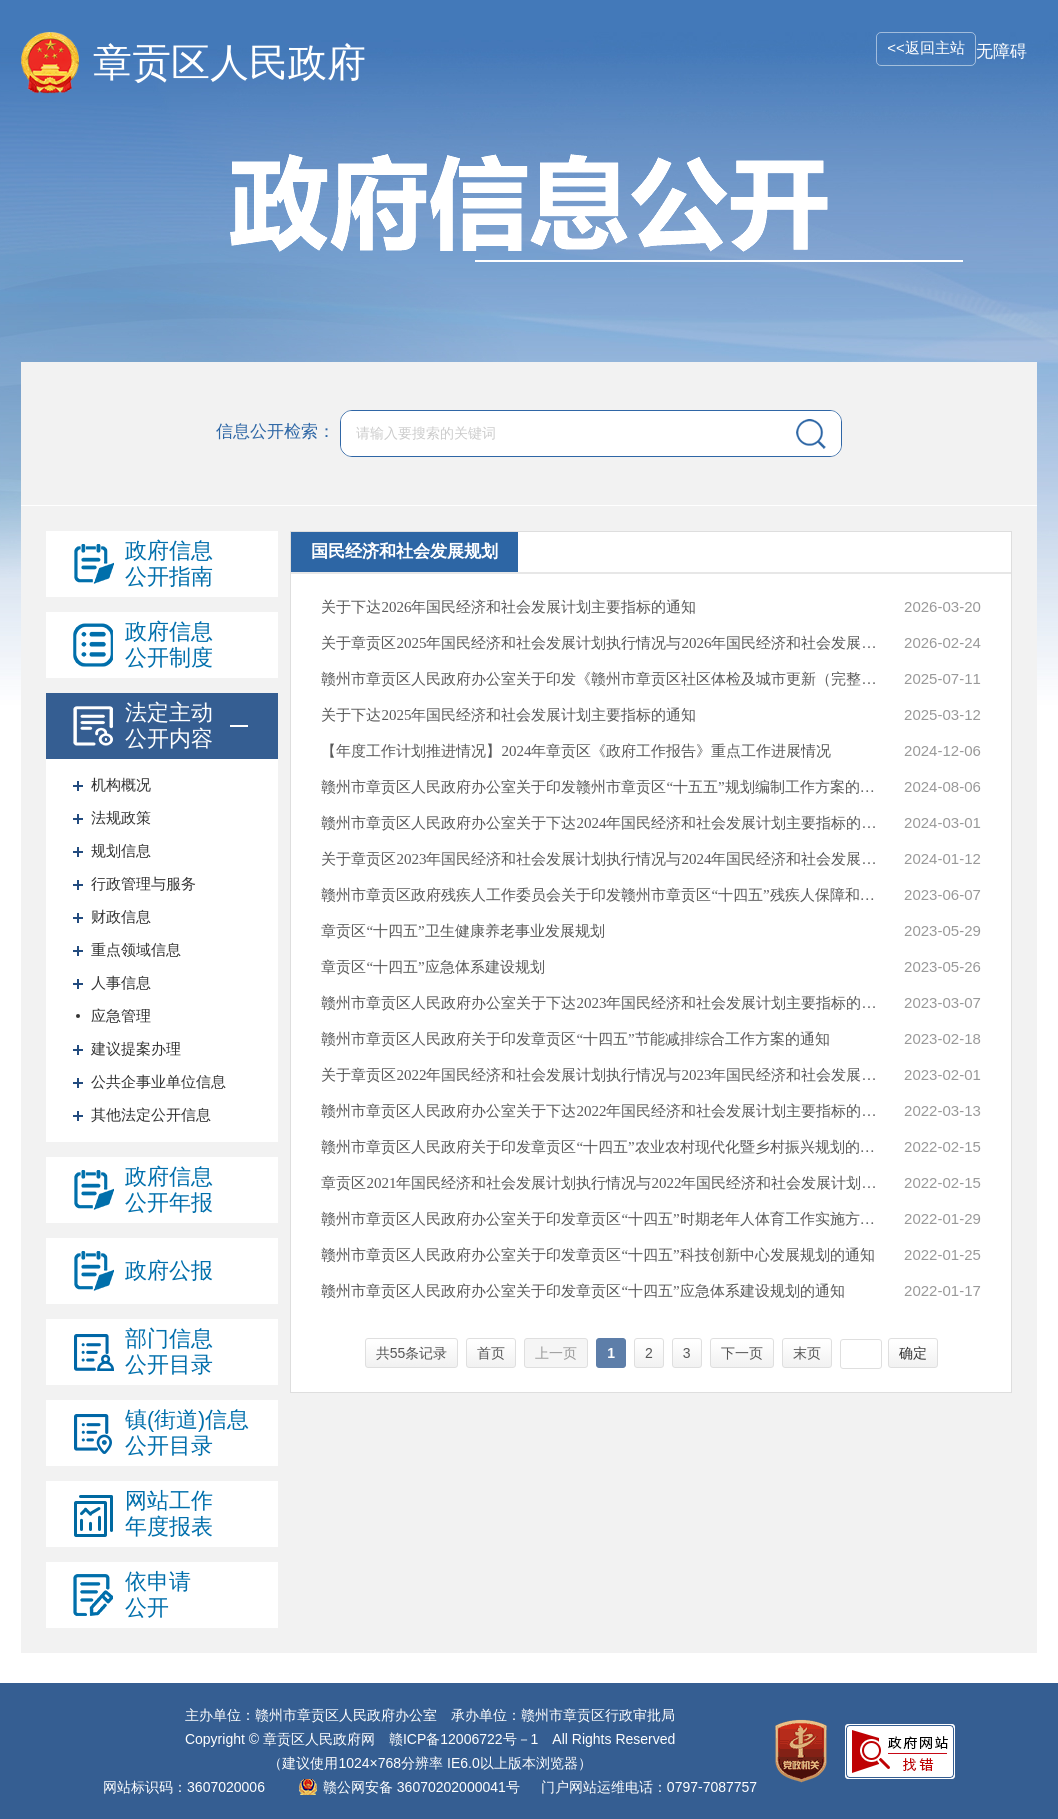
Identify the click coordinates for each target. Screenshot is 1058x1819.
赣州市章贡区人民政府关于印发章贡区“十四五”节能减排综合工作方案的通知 (575, 1039)
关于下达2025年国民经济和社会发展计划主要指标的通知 (508, 715)
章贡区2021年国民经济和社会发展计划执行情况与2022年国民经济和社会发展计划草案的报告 (600, 1183)
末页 (807, 1353)
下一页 (742, 1353)
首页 (491, 1353)
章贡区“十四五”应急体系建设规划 (432, 967)
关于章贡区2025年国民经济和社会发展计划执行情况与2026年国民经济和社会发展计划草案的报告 (600, 643)
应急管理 (121, 1015)
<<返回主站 (926, 47)
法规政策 (121, 817)
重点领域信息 (136, 949)
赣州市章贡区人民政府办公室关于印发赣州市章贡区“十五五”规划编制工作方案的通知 (600, 787)
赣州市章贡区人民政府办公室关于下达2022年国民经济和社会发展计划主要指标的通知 (600, 1111)
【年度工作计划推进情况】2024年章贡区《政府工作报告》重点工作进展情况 (576, 751)
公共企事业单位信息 (158, 1081)
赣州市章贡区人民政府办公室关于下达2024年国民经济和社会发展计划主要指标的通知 (600, 823)
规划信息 (121, 850)
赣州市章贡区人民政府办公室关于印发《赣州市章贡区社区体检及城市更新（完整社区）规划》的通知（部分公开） (600, 679)
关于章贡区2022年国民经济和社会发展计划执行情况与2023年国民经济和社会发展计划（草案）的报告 (600, 1075)
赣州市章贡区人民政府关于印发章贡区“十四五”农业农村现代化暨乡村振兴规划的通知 (600, 1147)
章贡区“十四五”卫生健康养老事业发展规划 (462, 931)
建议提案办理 (136, 1048)
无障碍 (1001, 51)
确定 (913, 1353)
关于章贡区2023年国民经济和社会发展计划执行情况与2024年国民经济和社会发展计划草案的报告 (600, 859)
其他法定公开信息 (151, 1114)
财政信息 (121, 916)
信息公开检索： (275, 432)
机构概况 (121, 784)
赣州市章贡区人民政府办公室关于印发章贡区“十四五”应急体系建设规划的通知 (582, 1291)
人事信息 (121, 982)
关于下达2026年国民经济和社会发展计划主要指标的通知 (508, 607)
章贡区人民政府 (229, 62)
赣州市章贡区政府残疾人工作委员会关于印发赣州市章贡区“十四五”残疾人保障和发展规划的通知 (600, 895)
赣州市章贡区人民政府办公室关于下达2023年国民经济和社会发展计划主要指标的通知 (600, 1003)
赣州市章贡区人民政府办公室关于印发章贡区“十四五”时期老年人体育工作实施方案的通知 (600, 1219)
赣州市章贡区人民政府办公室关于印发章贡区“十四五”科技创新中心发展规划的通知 (597, 1255)
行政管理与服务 (143, 883)
